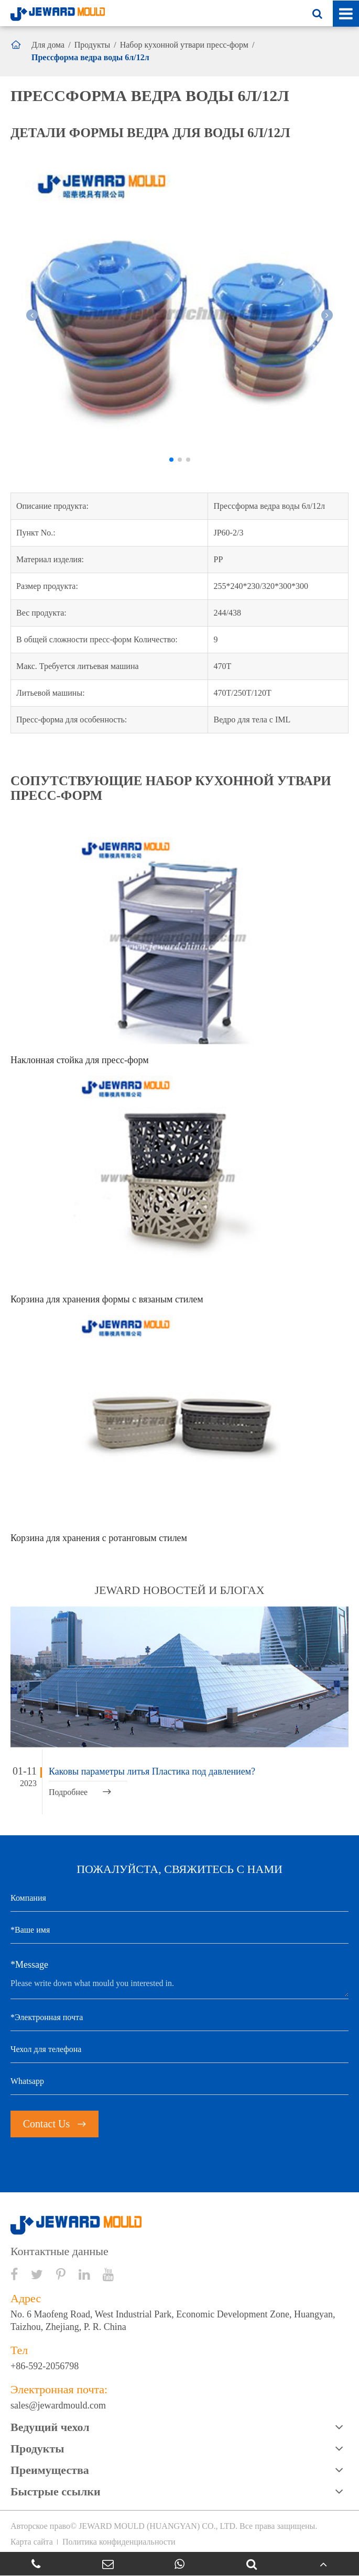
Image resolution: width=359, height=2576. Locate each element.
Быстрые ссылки (55, 2491)
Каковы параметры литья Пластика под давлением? (152, 1771)
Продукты (92, 44)
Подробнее (80, 1792)
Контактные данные (59, 2251)
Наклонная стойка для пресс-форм (79, 1060)
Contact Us (54, 2123)
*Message (29, 1964)
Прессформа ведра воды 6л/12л (90, 57)
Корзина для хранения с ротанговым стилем (98, 1538)
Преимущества (49, 2470)
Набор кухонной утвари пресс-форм (184, 44)
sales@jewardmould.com (58, 2405)
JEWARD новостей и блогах (179, 1590)
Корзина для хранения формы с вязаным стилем (106, 1299)
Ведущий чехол (50, 2427)
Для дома (47, 44)
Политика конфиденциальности (119, 2541)
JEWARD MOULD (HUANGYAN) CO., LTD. (158, 2526)
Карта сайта (31, 2541)
